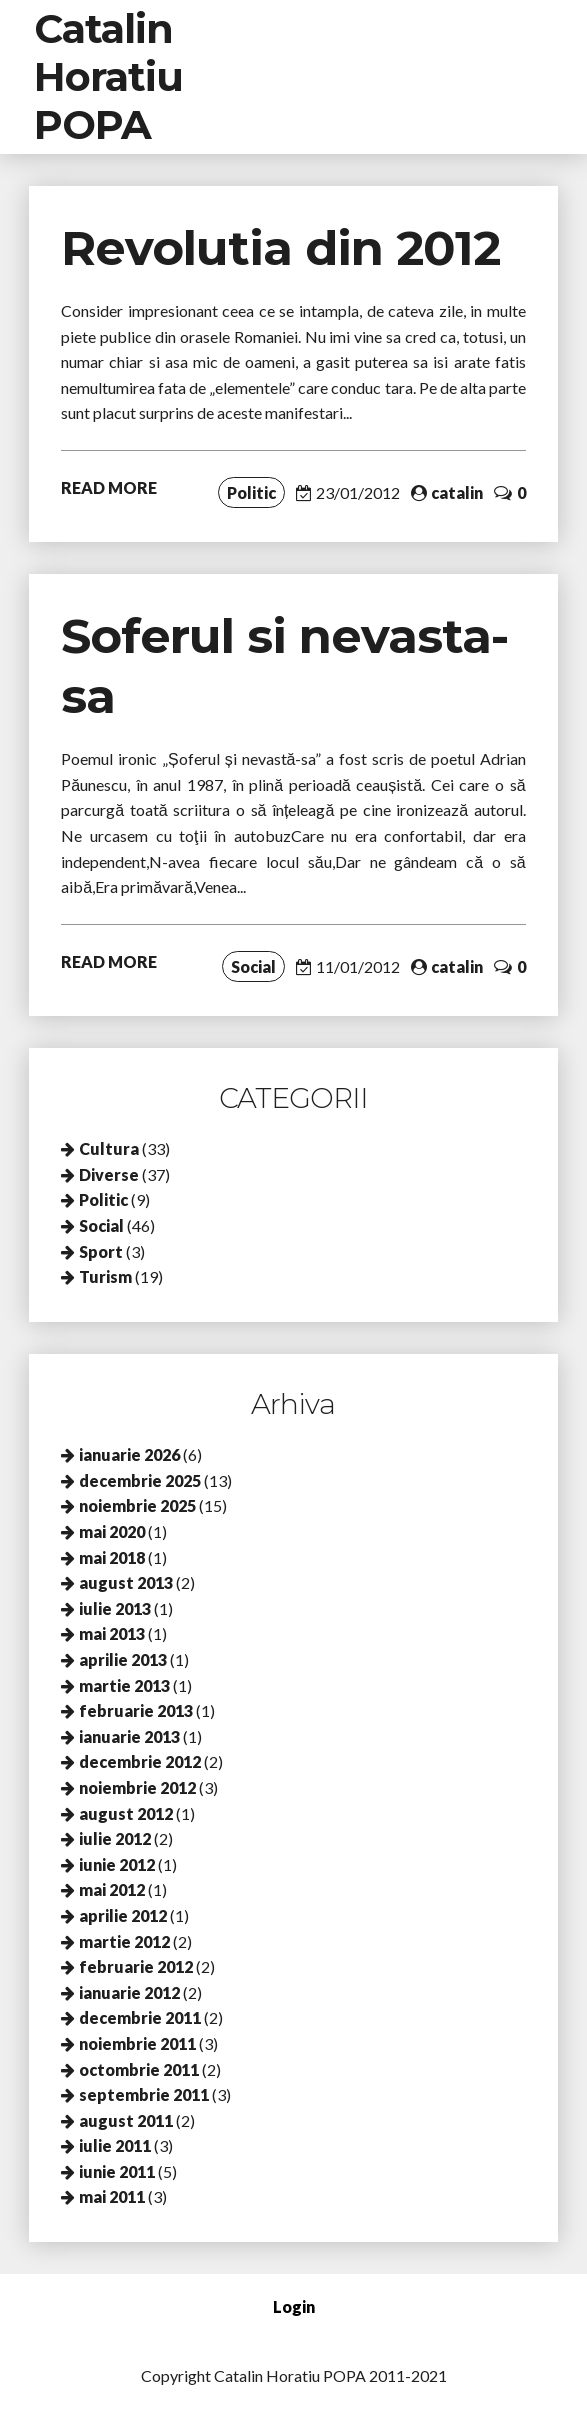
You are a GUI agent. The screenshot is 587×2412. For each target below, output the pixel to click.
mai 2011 (112, 2196)
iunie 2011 (117, 2171)
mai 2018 (112, 1557)
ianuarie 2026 (129, 1454)
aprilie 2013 (123, 1659)
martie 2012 (124, 1941)
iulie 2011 (115, 2145)
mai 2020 (112, 1531)
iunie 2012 (117, 1864)
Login (294, 2306)
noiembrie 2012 (137, 1787)
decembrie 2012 (140, 1761)
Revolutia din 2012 (280, 248)
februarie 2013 (136, 1710)
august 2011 (126, 2120)
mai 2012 (112, 1889)
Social (253, 966)
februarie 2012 (136, 1966)
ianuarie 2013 (129, 1736)
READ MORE (109, 487)
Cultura (109, 1148)
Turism (105, 1276)
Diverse (109, 1174)
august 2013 (126, 1582)
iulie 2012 (115, 1838)
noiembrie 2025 (137, 1505)
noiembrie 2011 (137, 2043)
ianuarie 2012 (129, 1992)
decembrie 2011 (140, 2017)
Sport (101, 1251)
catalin (457, 492)
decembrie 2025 (140, 1480)
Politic (251, 492)
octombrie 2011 (139, 2069)
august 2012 (126, 1813)
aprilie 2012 (123, 1915)
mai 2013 (112, 1633)
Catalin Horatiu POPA (108, 76)
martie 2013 (124, 1685)
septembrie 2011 (144, 2094)
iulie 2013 (115, 1608)
